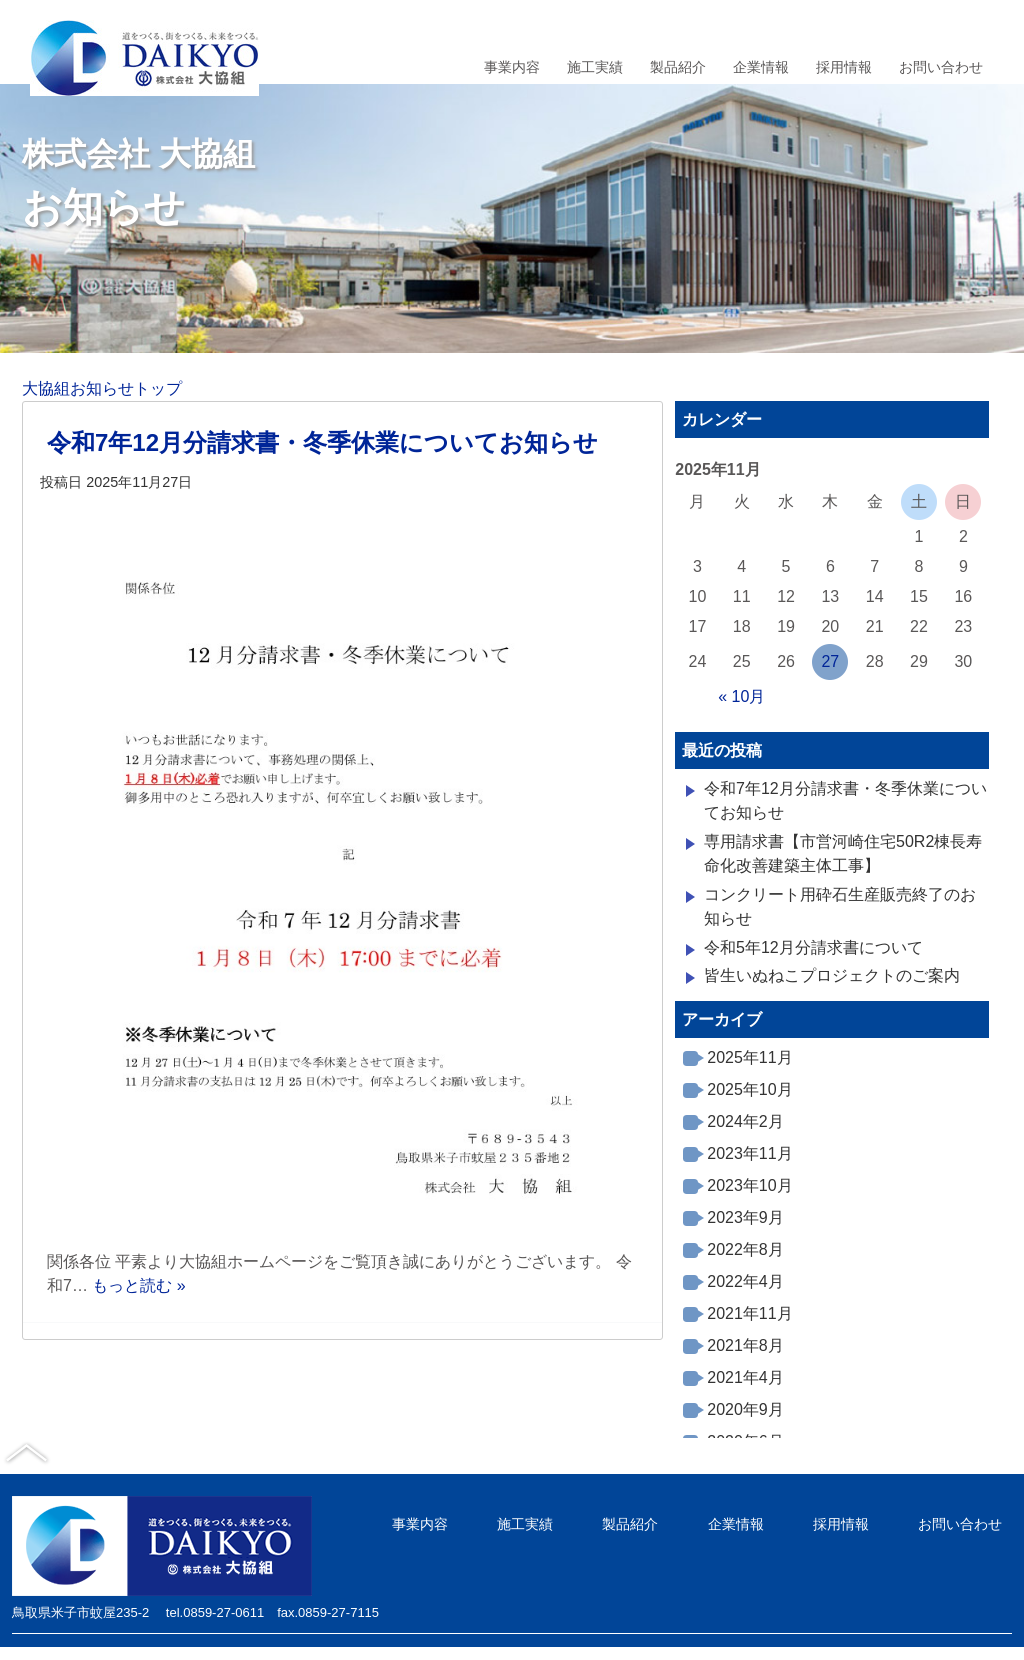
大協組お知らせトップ (102, 388)
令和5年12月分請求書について (813, 947)
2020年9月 (745, 1409)
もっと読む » (138, 1285)
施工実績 (595, 67)
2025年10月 (749, 1089)
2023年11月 (749, 1153)
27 (830, 661)
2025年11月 (749, 1057)
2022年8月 (745, 1249)
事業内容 (512, 67)
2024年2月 (745, 1121)
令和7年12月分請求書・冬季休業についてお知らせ (322, 442)
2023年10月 (749, 1185)
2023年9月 (745, 1217)
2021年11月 (749, 1313)
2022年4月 (745, 1281)
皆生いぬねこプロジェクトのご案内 (832, 975)
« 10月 (741, 696)
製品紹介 (678, 67)
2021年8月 (745, 1345)
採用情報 (844, 67)
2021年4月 (745, 1377)
